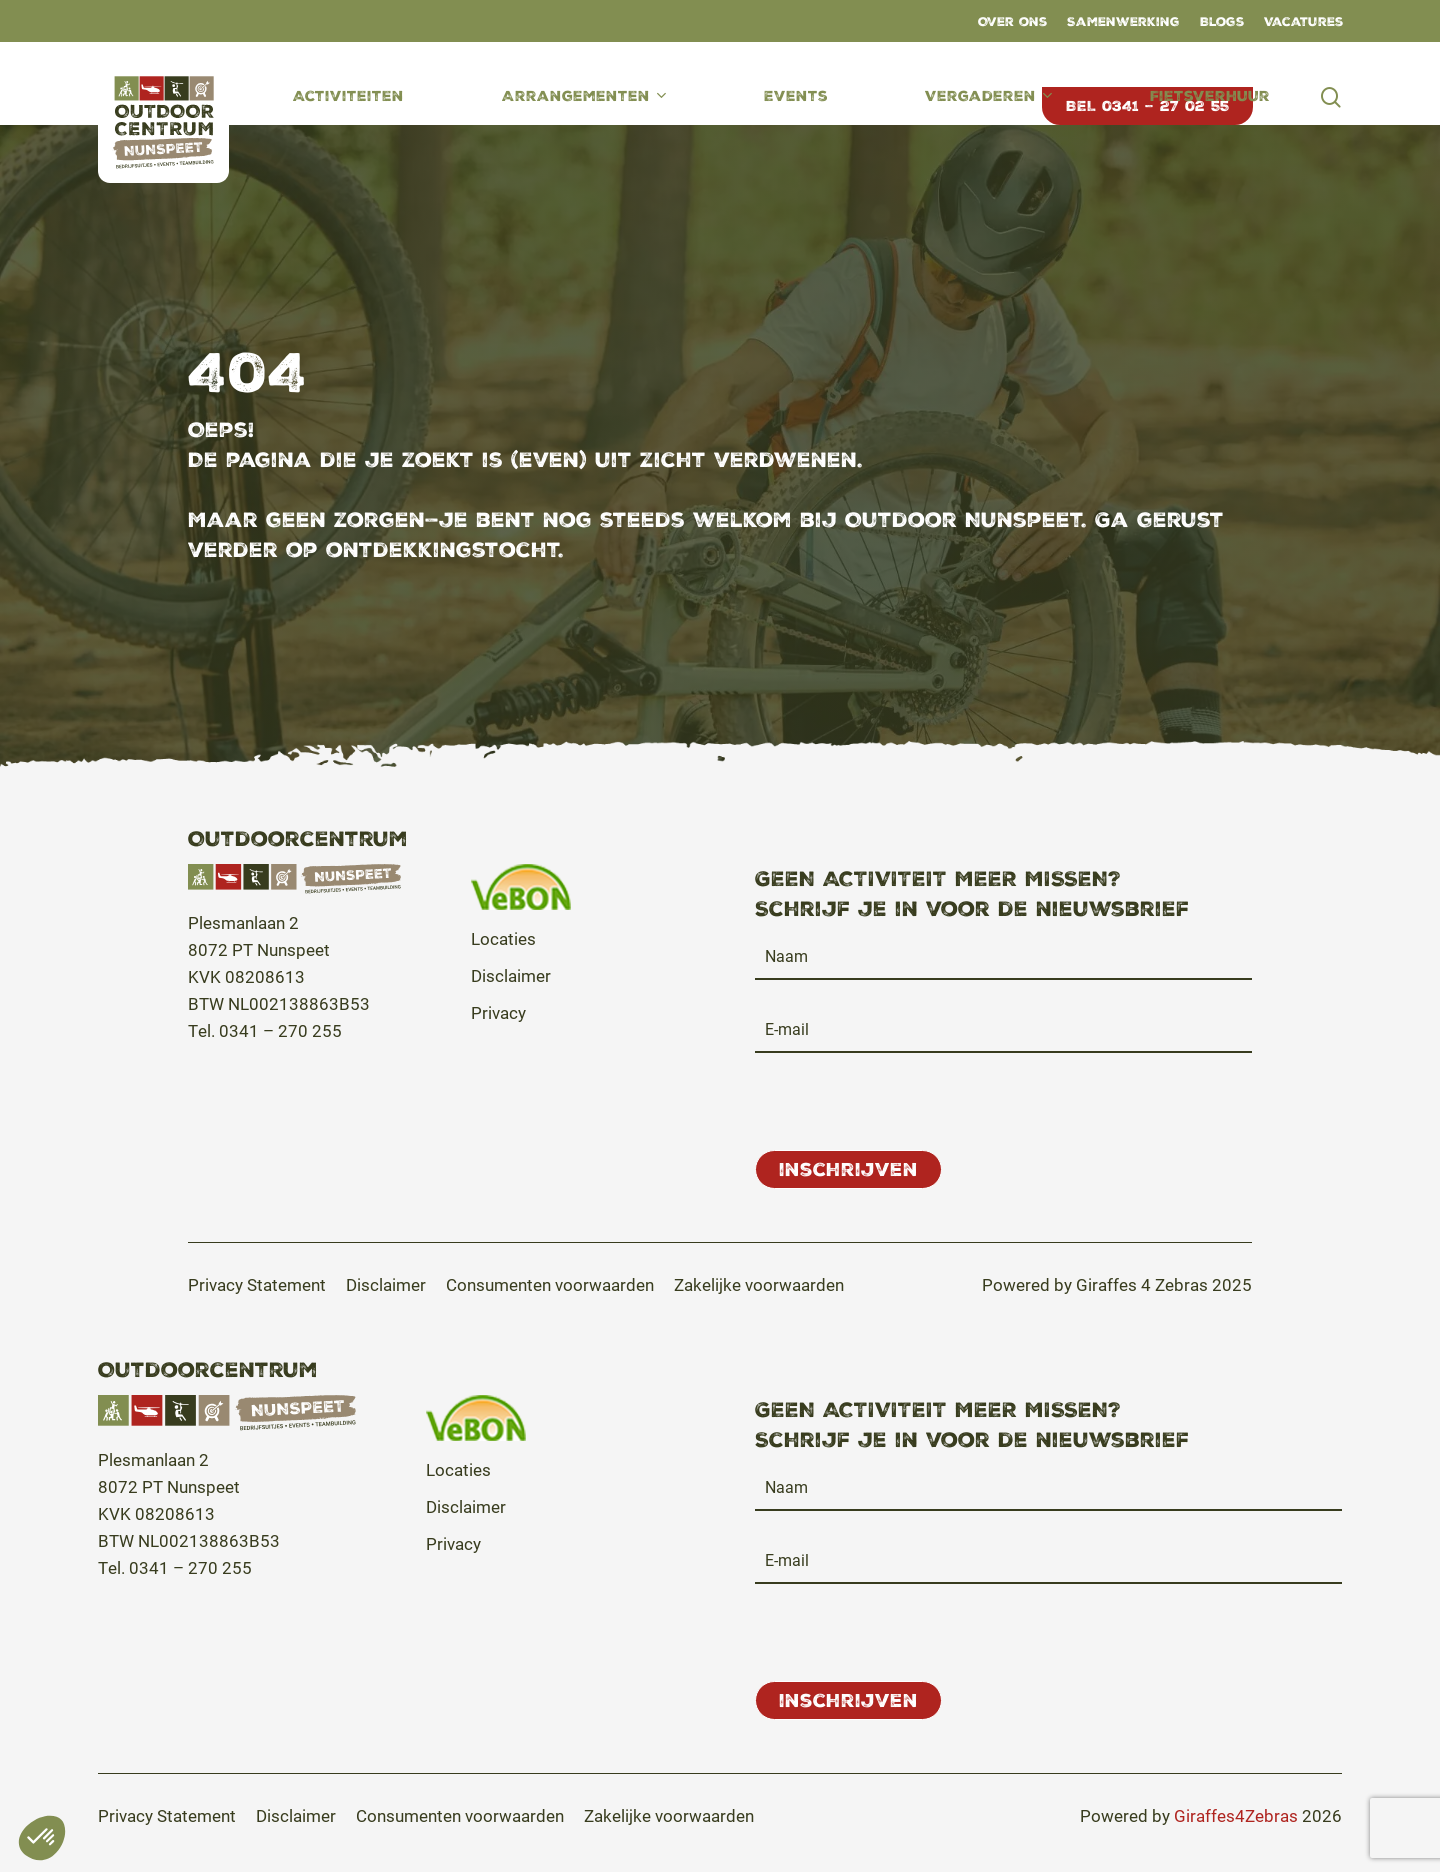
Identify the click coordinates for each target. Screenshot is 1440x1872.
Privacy (498, 1012)
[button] (257, 1284)
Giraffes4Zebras (1236, 1815)
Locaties (503, 938)
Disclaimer (511, 975)
